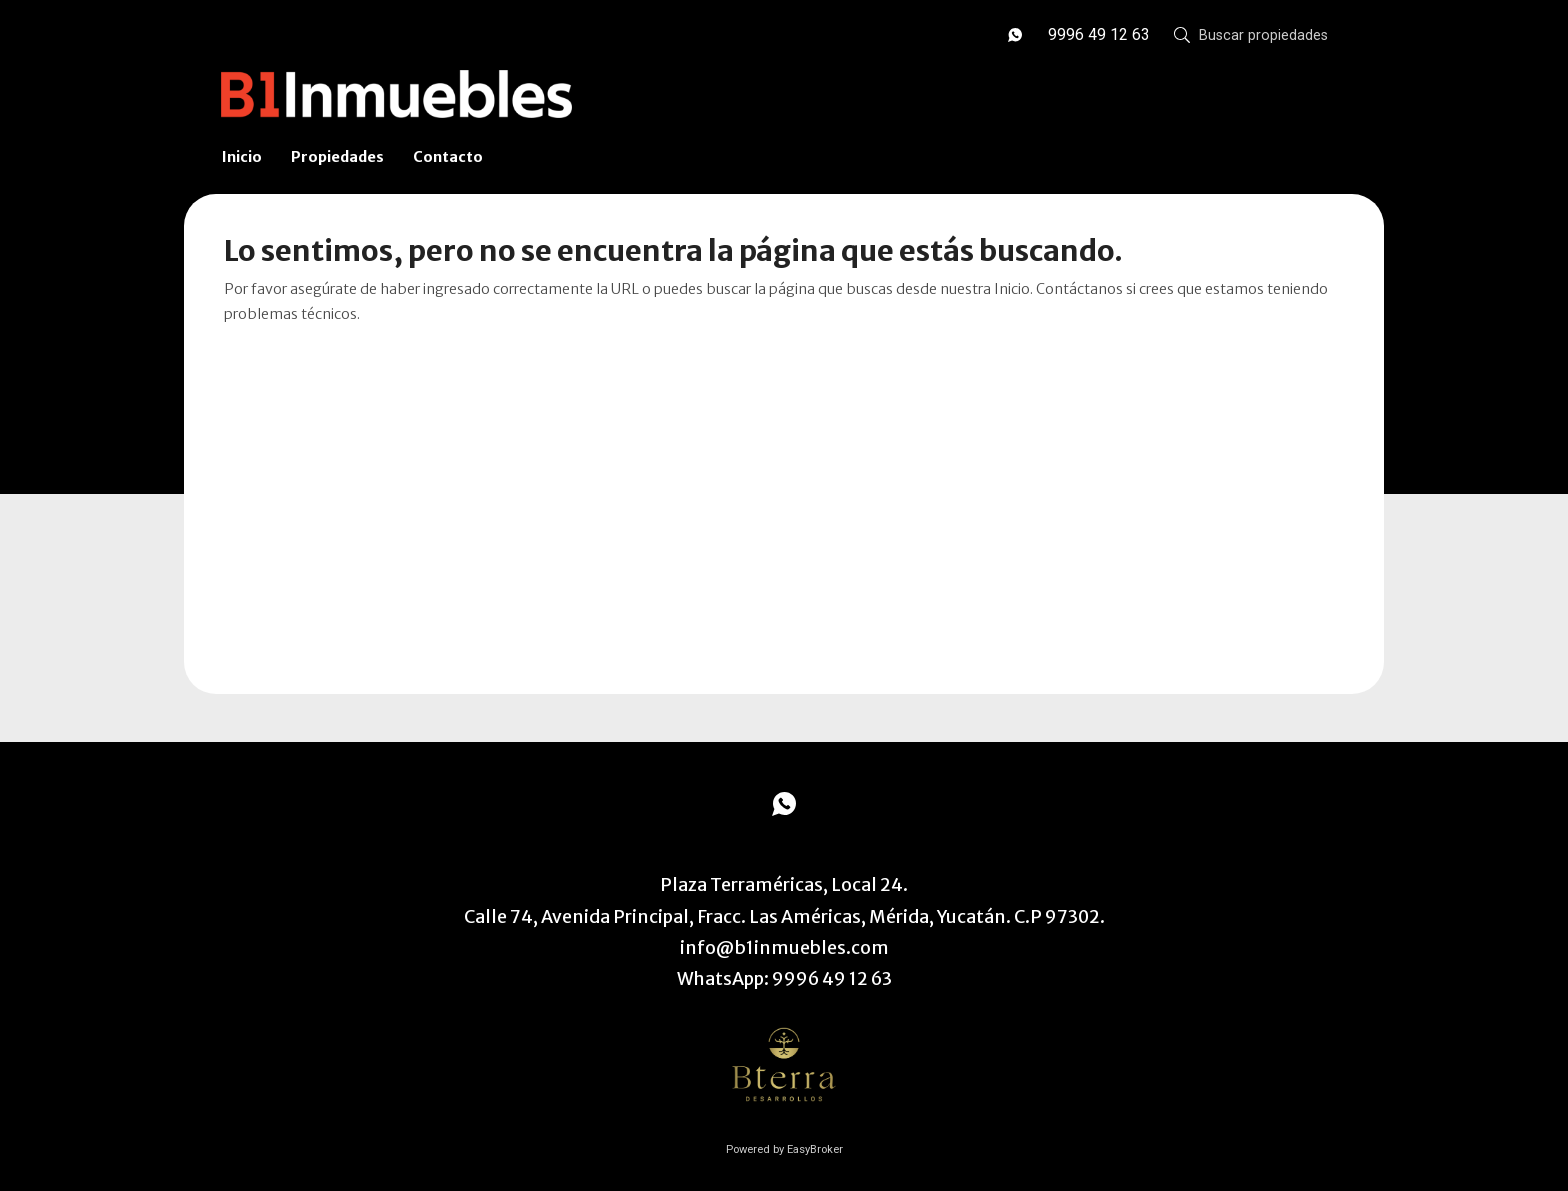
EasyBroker (815, 1149)
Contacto (448, 157)
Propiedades (337, 157)
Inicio (242, 157)
